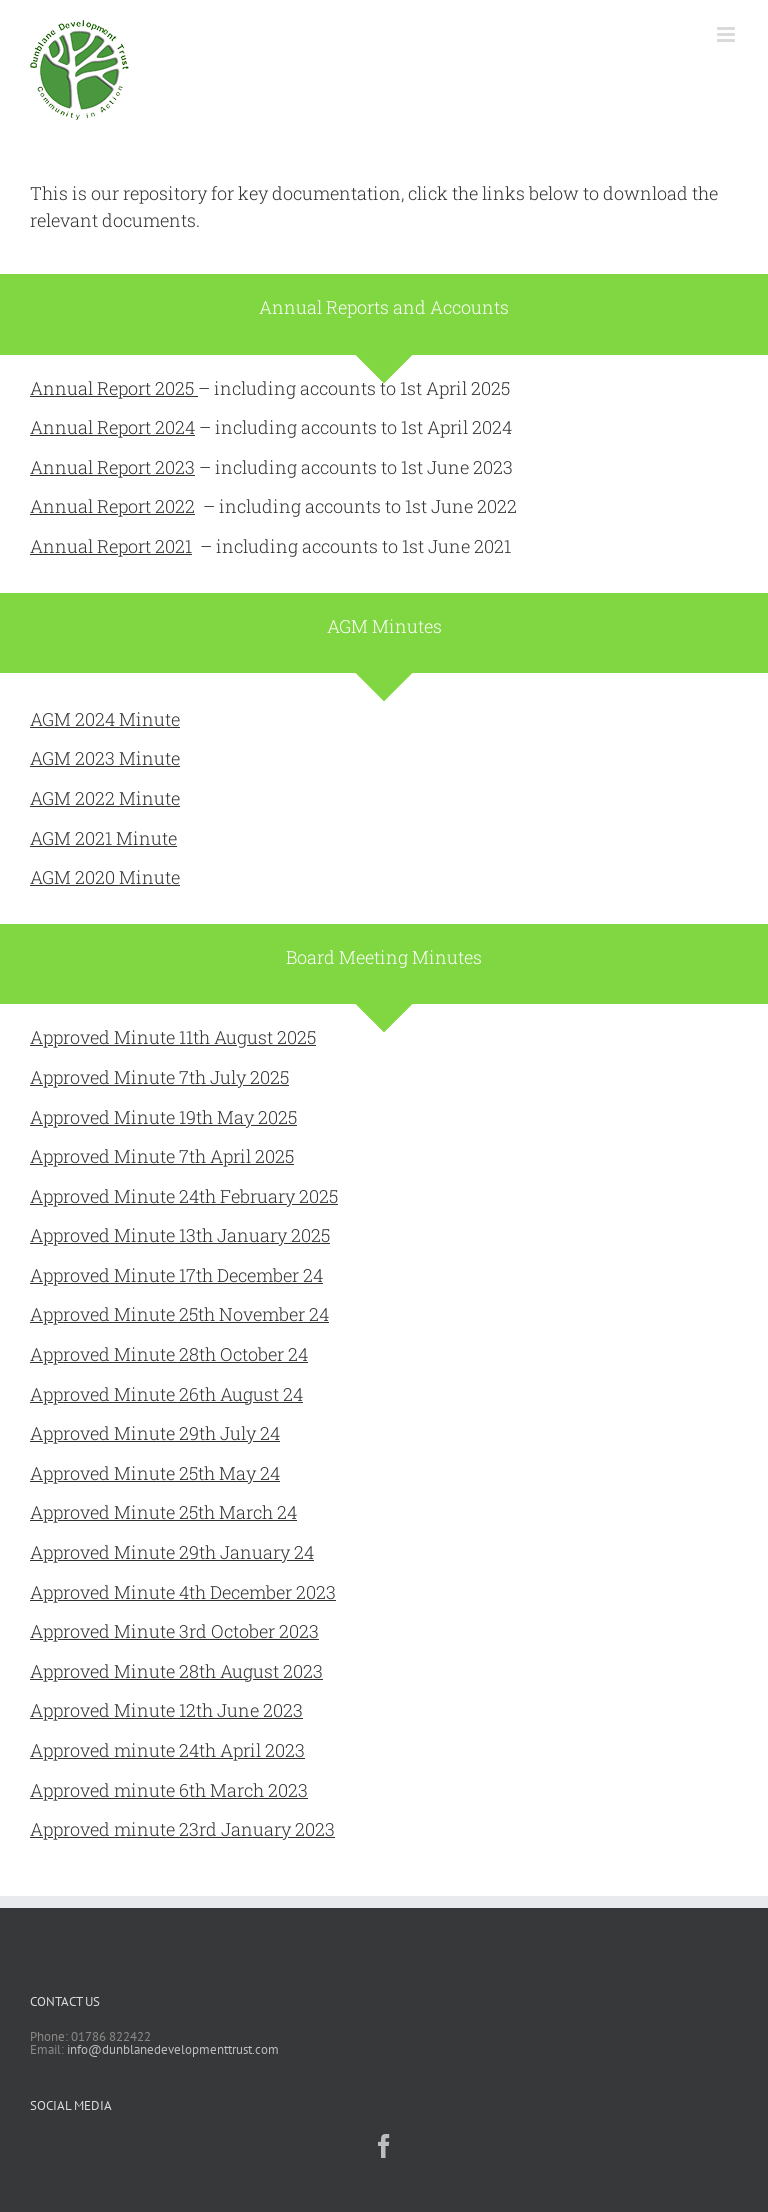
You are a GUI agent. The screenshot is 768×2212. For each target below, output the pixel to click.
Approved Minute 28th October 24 (169, 1354)
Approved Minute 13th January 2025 (180, 1235)
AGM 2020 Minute (105, 877)
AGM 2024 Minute (105, 719)
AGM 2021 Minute (103, 838)
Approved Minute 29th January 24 (172, 1552)
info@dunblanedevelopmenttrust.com (173, 2049)
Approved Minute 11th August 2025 (173, 1037)
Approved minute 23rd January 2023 (182, 1829)
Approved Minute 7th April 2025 (162, 1156)
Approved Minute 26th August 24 (166, 1394)
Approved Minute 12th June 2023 (166, 1710)
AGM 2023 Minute (105, 758)
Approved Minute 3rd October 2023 (174, 1631)
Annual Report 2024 (112, 427)
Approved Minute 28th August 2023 (176, 1671)
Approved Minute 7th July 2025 (159, 1077)
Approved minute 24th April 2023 (167, 1750)
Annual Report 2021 (111, 546)
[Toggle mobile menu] (727, 34)
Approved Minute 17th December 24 (176, 1275)
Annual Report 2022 (112, 506)
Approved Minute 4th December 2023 (183, 1592)
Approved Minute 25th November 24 (179, 1314)
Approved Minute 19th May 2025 (163, 1117)
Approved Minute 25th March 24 (163, 1512)
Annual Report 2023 (112, 467)
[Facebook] (384, 2146)
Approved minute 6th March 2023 (169, 1790)
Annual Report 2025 (114, 388)
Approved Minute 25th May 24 (155, 1473)
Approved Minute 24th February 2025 (184, 1196)
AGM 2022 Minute (105, 798)
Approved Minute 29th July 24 (155, 1433)
